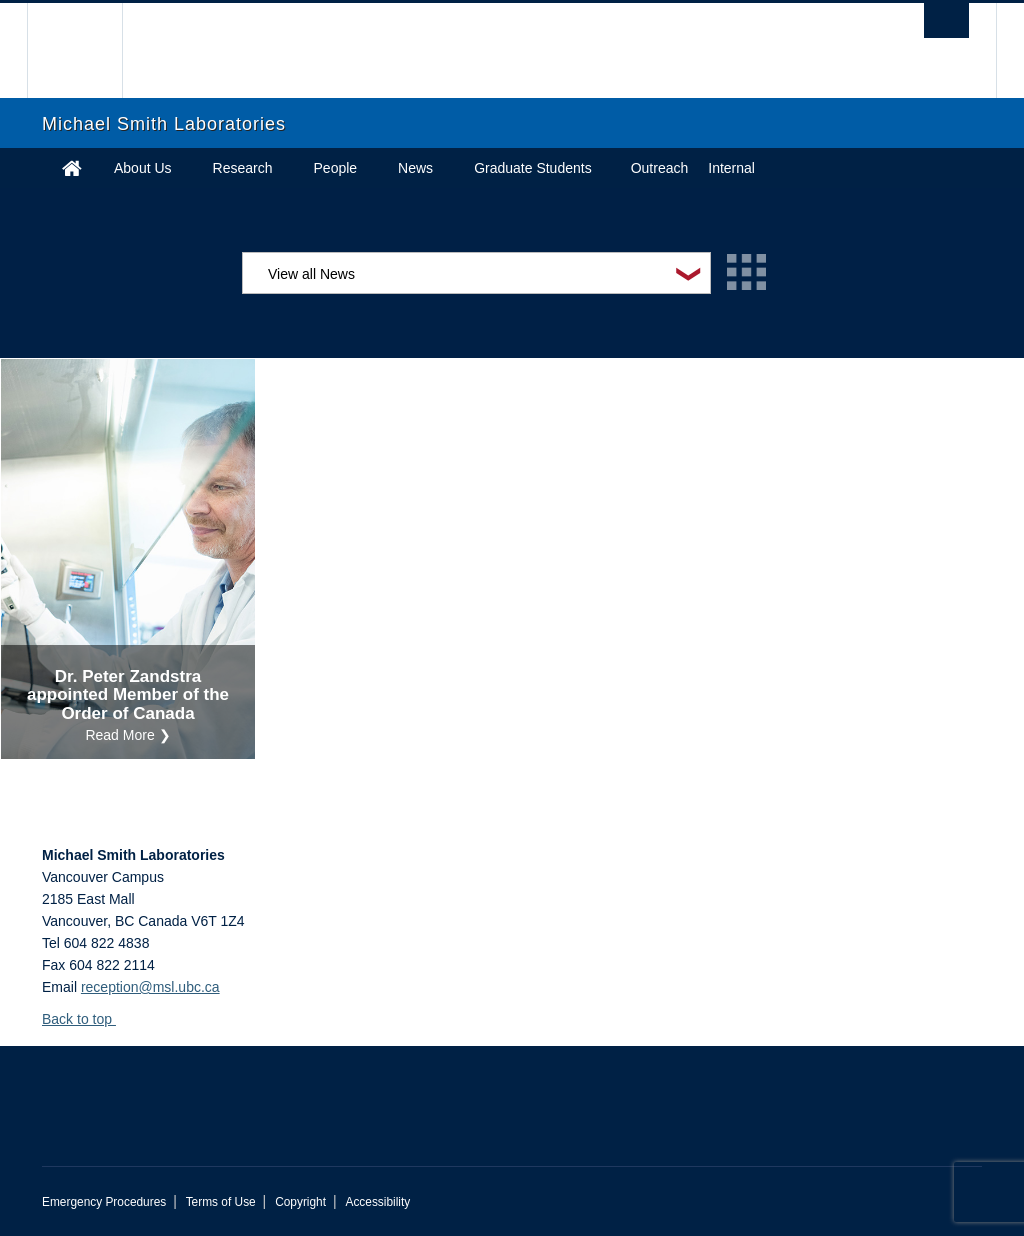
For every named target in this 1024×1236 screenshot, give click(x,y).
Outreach (660, 168)
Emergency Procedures (104, 1202)
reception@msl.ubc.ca (150, 987)
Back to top (86, 1019)
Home (72, 168)
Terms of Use (221, 1202)
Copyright (300, 1202)
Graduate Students (533, 168)
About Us (143, 168)
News (415, 168)
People (336, 168)
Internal (731, 168)
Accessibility (377, 1202)
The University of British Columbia (89, 50)
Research (243, 168)
